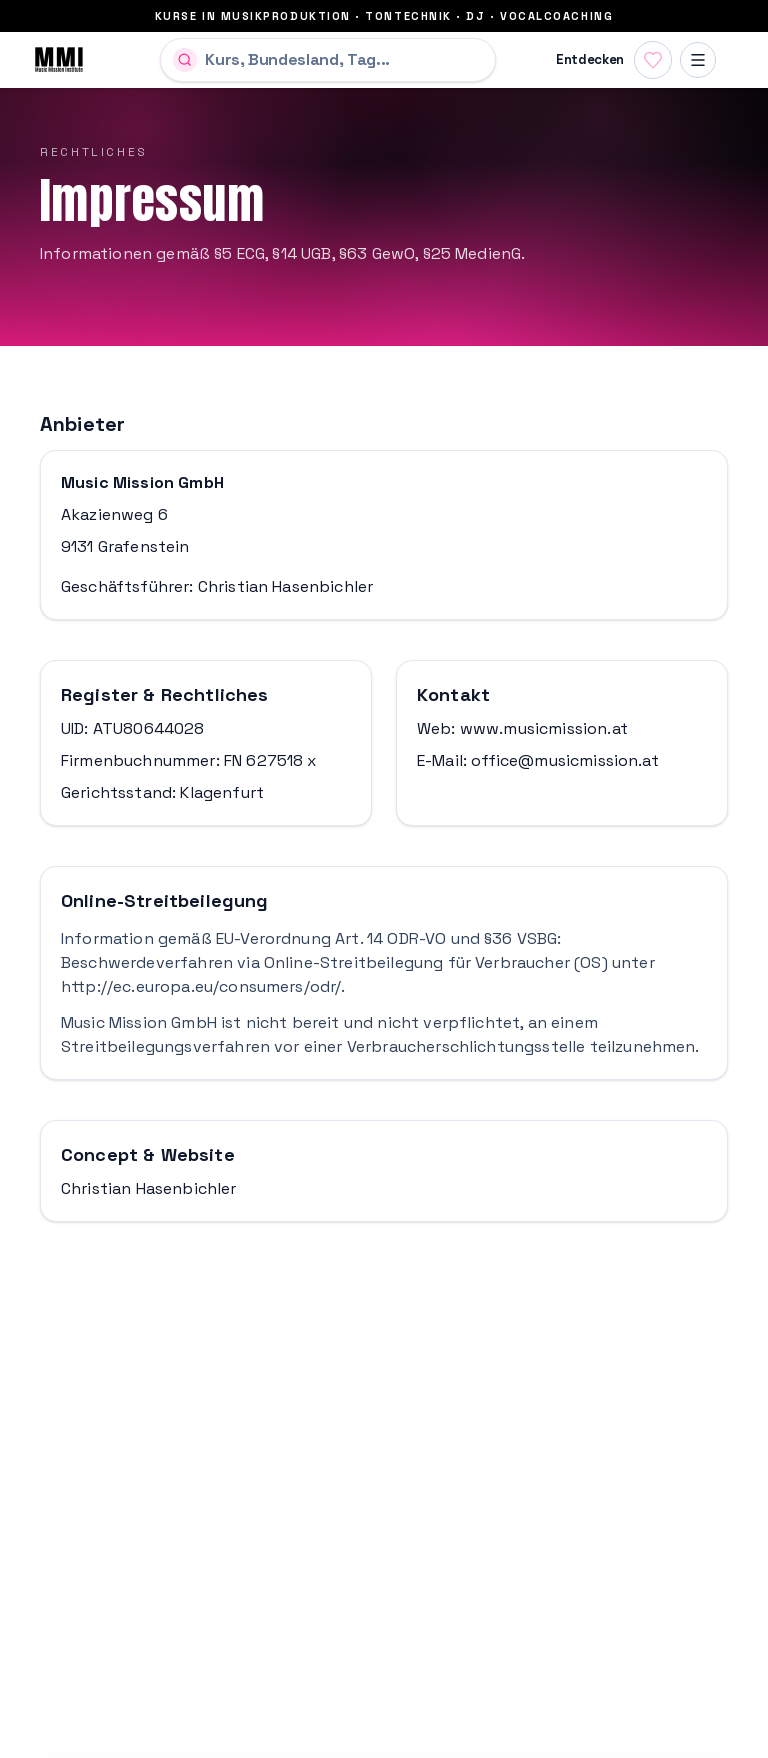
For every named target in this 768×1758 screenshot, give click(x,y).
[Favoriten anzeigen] (653, 60)
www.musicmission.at (544, 728)
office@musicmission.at (565, 760)
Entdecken (590, 59)
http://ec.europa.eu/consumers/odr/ (201, 986)
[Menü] (698, 60)
